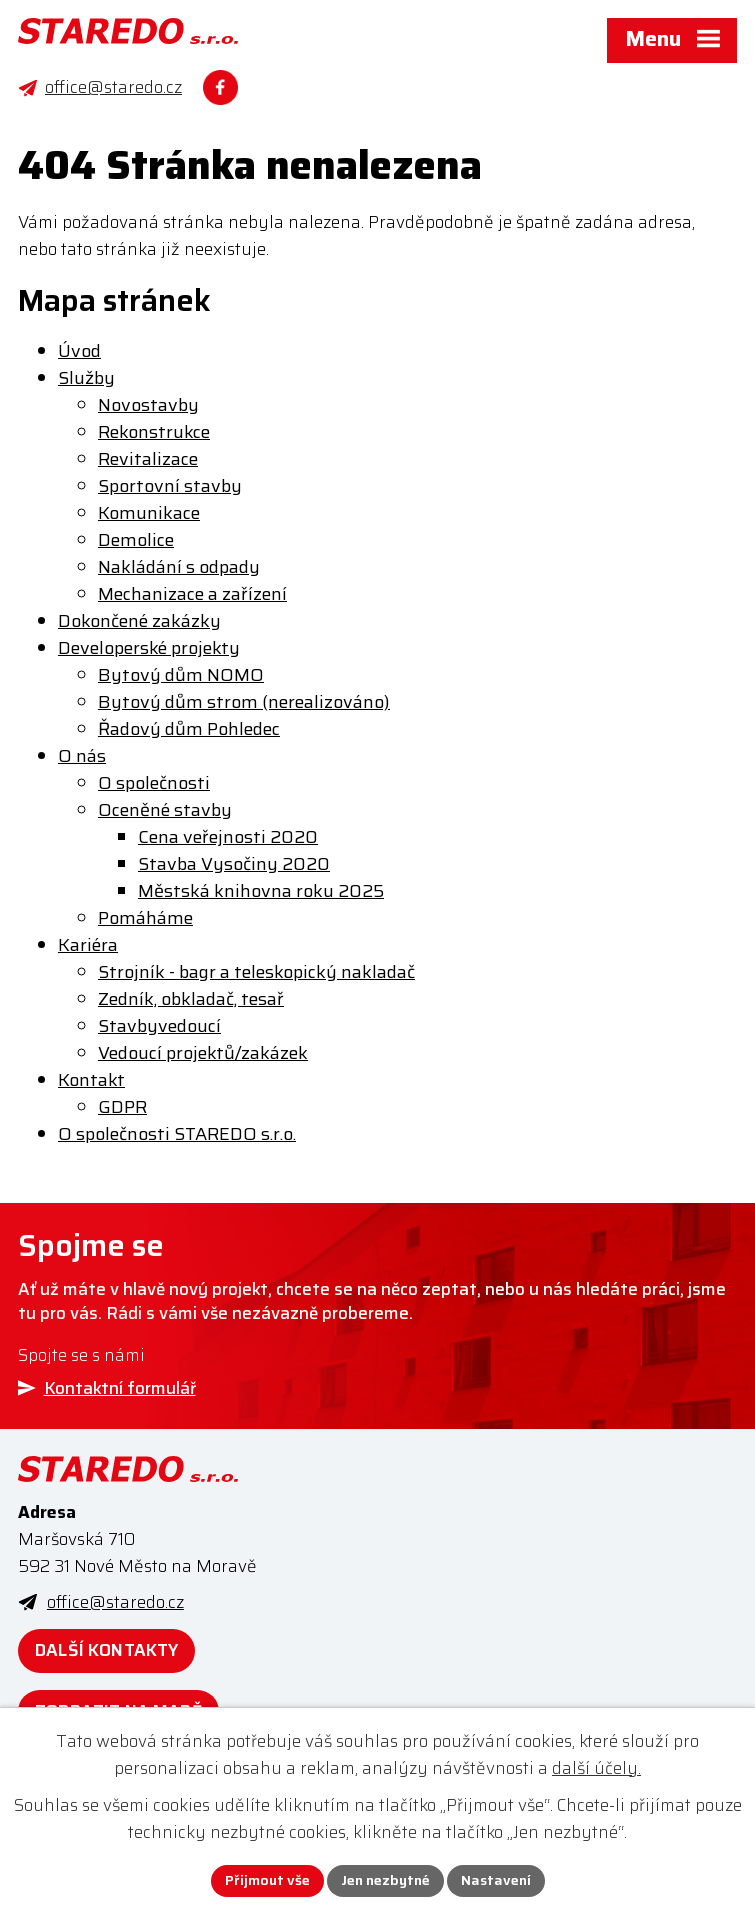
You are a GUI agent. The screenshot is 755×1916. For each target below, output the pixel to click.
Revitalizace (148, 459)
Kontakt (91, 1080)
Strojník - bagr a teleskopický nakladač (256, 972)
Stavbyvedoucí (159, 1026)
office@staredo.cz (115, 1602)
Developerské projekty (149, 648)
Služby (86, 378)
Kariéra (88, 945)
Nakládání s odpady (179, 567)
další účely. (596, 1768)
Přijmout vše (267, 1880)
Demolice (136, 540)
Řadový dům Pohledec (189, 729)
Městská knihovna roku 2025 (261, 891)
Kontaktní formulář (120, 1388)
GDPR (122, 1107)
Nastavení (496, 1880)
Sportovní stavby (170, 486)
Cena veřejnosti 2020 (228, 837)
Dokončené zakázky (139, 621)
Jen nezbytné (385, 1880)
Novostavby (148, 405)
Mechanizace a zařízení (192, 594)
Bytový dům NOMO (181, 675)
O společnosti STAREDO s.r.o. (177, 1134)
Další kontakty (106, 1650)
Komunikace (149, 513)
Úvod (79, 351)
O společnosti (154, 783)
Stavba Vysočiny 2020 (234, 864)
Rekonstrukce (154, 432)
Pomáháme (145, 918)
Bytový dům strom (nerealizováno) (244, 702)
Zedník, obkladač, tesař (191, 999)
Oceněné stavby (165, 810)
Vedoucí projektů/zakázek (203, 1053)
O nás (82, 756)
